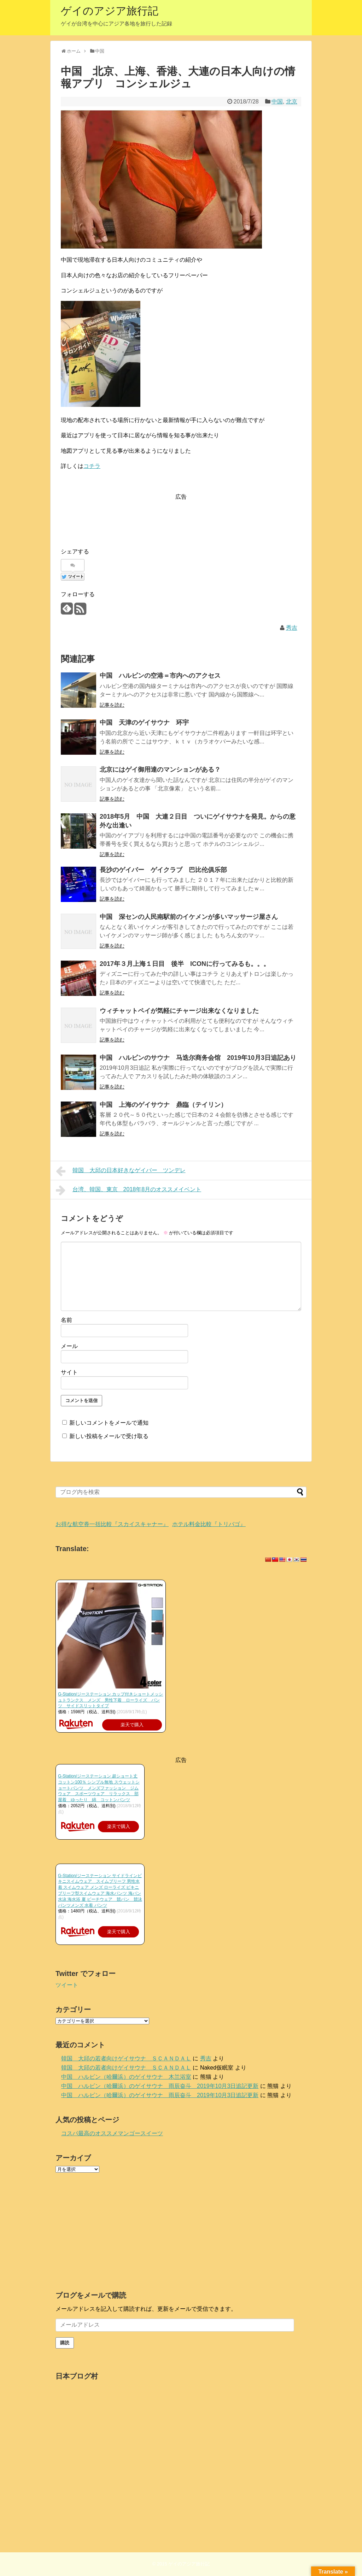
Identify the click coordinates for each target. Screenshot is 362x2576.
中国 (277, 102)
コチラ (91, 466)
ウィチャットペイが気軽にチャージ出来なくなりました (179, 1010)
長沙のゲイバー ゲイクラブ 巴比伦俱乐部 (163, 869)
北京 (291, 102)
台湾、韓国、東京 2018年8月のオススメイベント (128, 1190)
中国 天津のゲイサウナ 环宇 (144, 722)
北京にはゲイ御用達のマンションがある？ (160, 769)
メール (69, 1346)
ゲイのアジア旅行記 (109, 11)
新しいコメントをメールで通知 (108, 1423)
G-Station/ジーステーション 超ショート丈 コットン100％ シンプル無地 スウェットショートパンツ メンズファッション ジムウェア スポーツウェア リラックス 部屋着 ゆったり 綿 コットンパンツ (99, 1788)
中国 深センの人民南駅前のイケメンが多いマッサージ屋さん (189, 916)
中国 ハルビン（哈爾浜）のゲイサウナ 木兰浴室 (126, 2077)
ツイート (67, 1985)
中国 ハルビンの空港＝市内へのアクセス (160, 675)
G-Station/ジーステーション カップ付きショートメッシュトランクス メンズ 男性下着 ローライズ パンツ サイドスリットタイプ (110, 1700)
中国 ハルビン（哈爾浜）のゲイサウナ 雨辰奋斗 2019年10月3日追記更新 (159, 2086)
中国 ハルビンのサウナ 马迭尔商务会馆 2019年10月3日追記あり (198, 1057)
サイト (69, 1372)
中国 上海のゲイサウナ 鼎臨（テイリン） (163, 1104)
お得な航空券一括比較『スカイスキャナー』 (112, 1524)
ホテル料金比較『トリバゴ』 (209, 1524)
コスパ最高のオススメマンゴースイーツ (112, 2133)
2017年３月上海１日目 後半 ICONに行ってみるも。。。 (185, 963)
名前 (66, 1320)
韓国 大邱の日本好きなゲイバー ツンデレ (121, 1171)
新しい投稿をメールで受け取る (108, 1436)
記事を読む (112, 705)
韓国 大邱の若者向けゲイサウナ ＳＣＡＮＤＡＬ (126, 2058)
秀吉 (291, 628)
